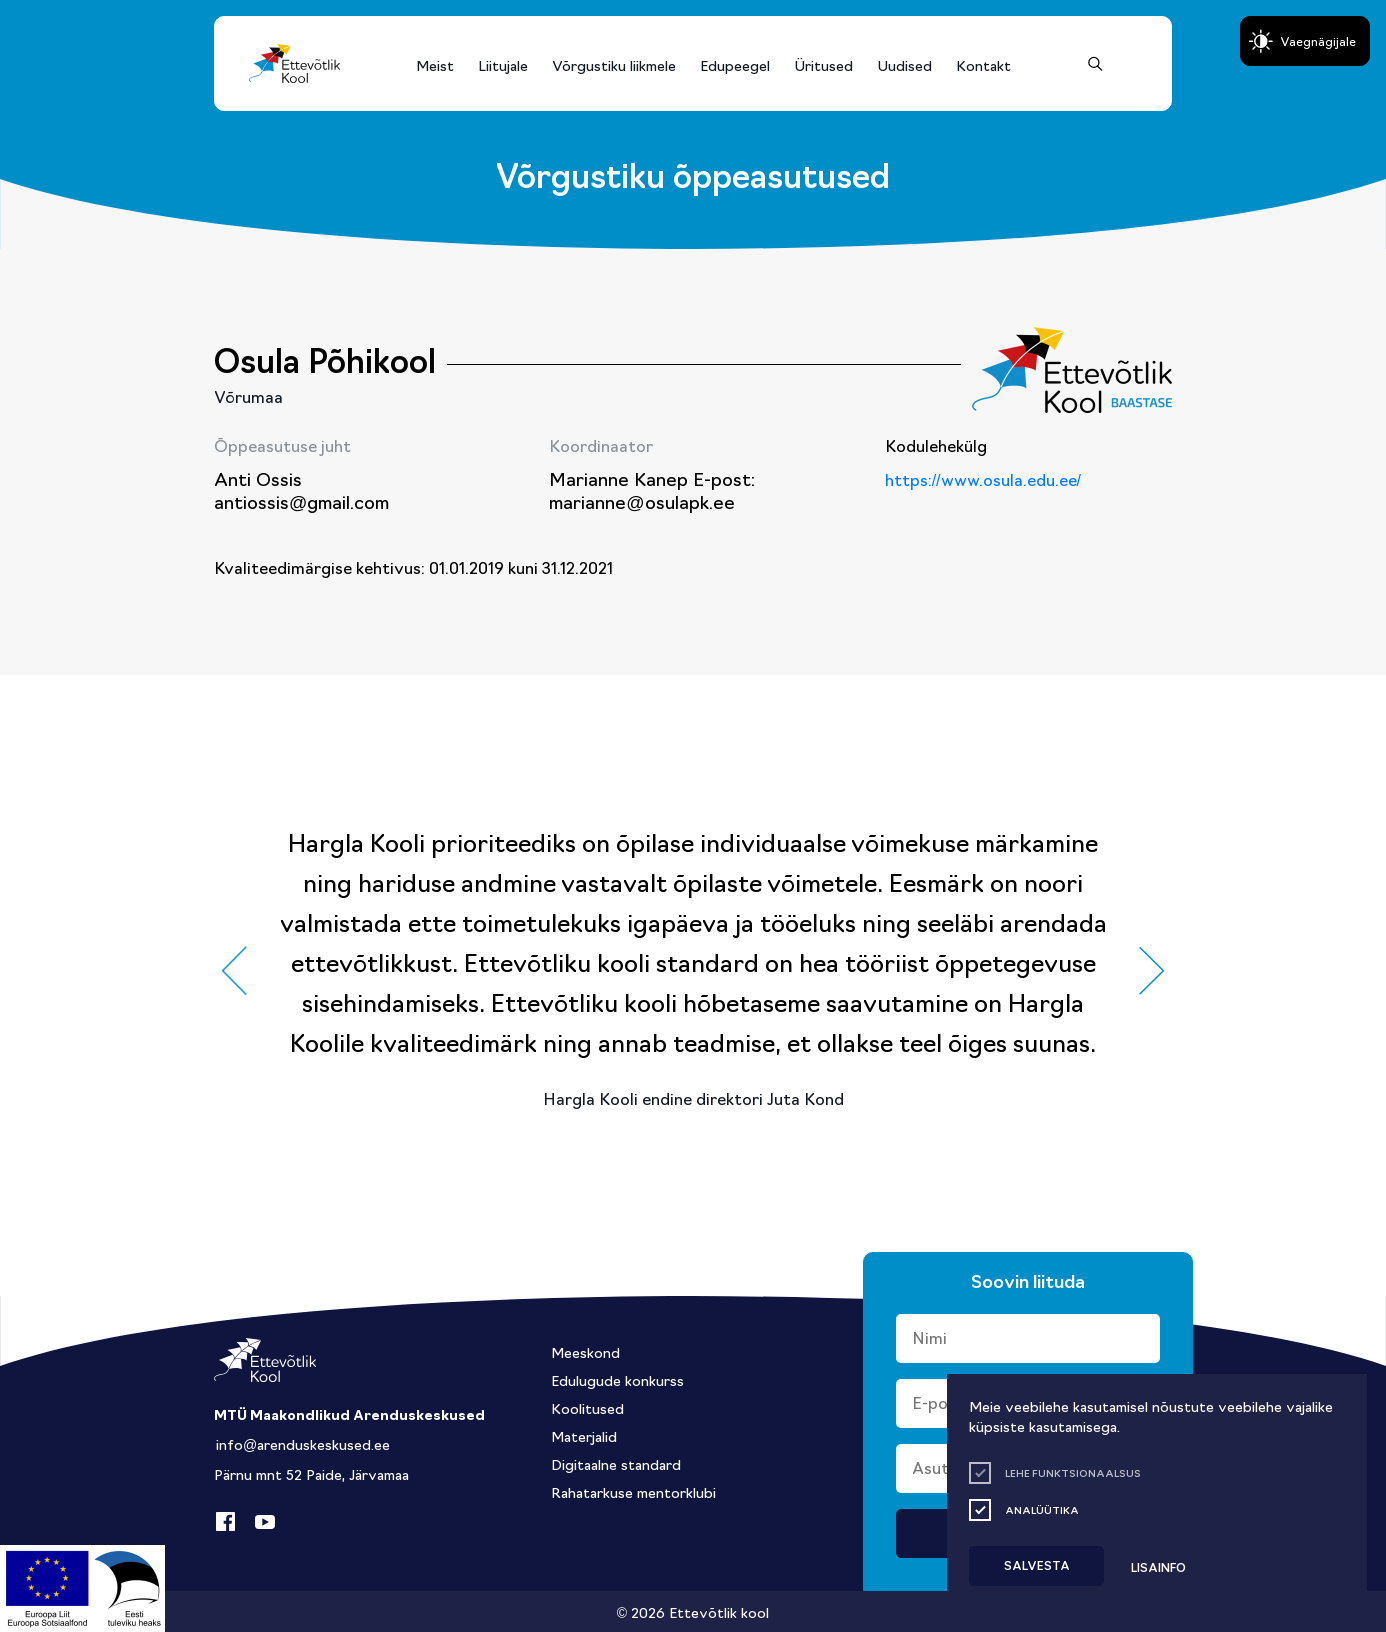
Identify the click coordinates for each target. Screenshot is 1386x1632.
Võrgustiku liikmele (614, 65)
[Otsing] (1095, 63)
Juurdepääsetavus (34, 6)
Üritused (823, 65)
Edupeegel (735, 65)
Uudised (904, 65)
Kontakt (983, 65)
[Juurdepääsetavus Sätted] (1305, 41)
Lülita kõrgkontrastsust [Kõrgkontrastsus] (29, 18)
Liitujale (503, 65)
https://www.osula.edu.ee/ (983, 479)
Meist (435, 65)
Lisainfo (1158, 1566)
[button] (234, 970)
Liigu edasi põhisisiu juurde (24, 6)
